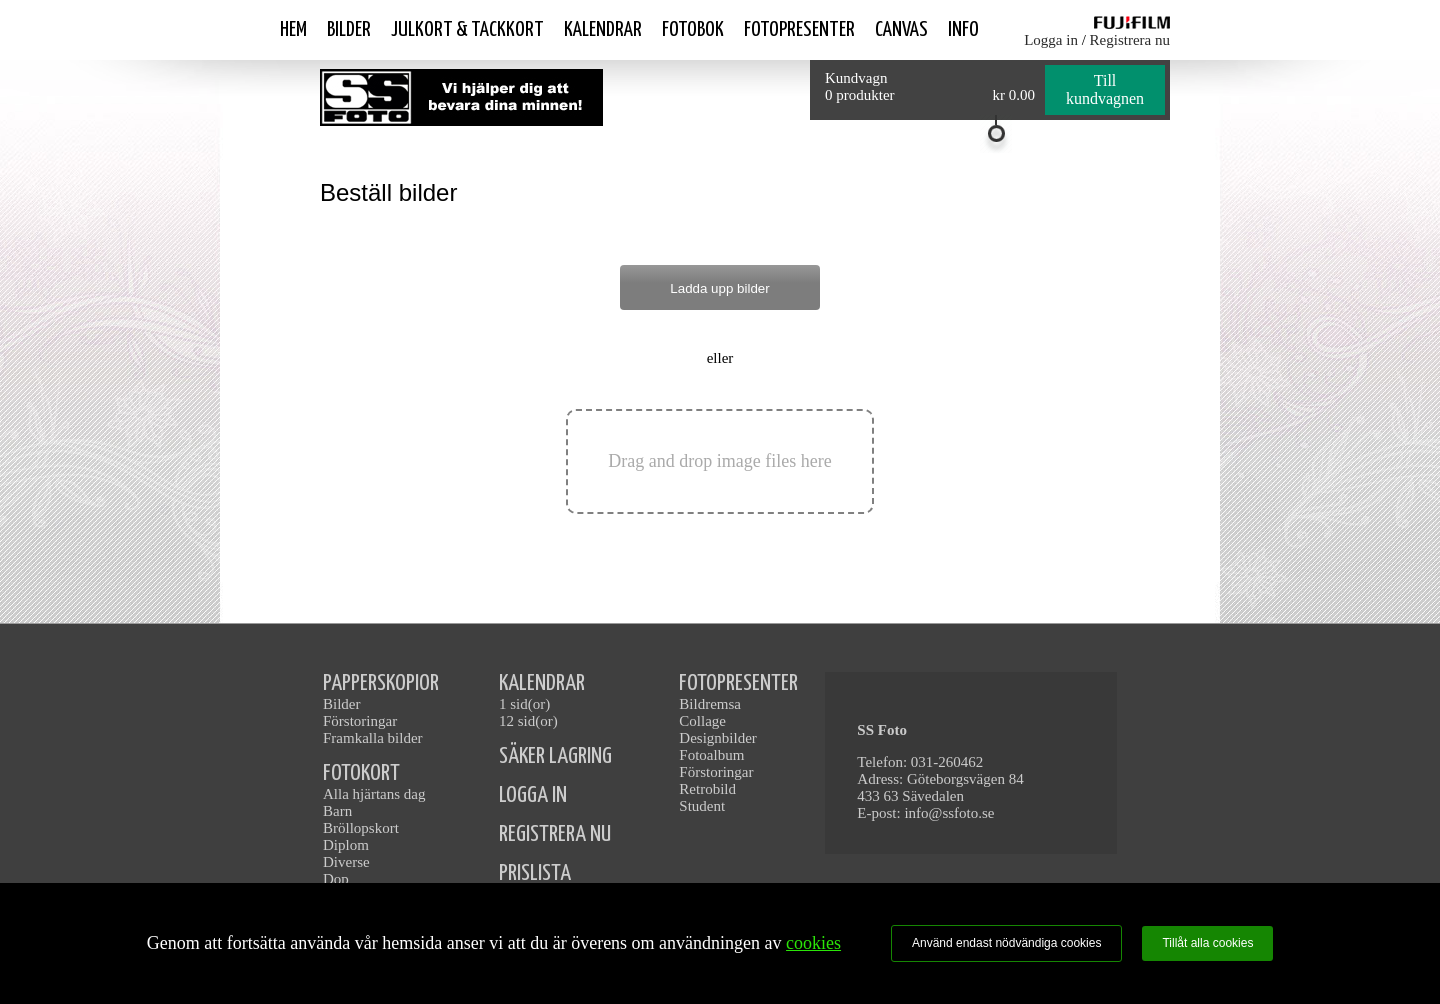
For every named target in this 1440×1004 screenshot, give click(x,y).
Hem (293, 30)
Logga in (1051, 40)
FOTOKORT (361, 773)
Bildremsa (710, 704)
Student (702, 806)
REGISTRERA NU (555, 834)
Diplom (346, 845)
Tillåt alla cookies (1207, 943)
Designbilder (717, 738)
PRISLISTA (535, 873)
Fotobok (693, 30)
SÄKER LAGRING (555, 756)
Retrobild (707, 789)
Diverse (346, 862)
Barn (337, 811)
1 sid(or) (524, 704)
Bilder (349, 30)
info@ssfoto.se (949, 813)
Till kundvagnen (1105, 89)
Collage (702, 721)
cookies (813, 943)
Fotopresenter (799, 30)
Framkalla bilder (373, 738)
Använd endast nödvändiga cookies (1006, 943)
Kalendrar (603, 30)
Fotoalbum (711, 755)
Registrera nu (1130, 40)
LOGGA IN (533, 795)
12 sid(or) (528, 721)
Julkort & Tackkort (467, 30)
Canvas (901, 30)
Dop (336, 879)
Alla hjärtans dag (374, 794)
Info (963, 30)
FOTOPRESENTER (738, 683)
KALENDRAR (542, 683)
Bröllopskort (361, 828)
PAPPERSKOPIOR (381, 683)
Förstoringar (360, 721)
